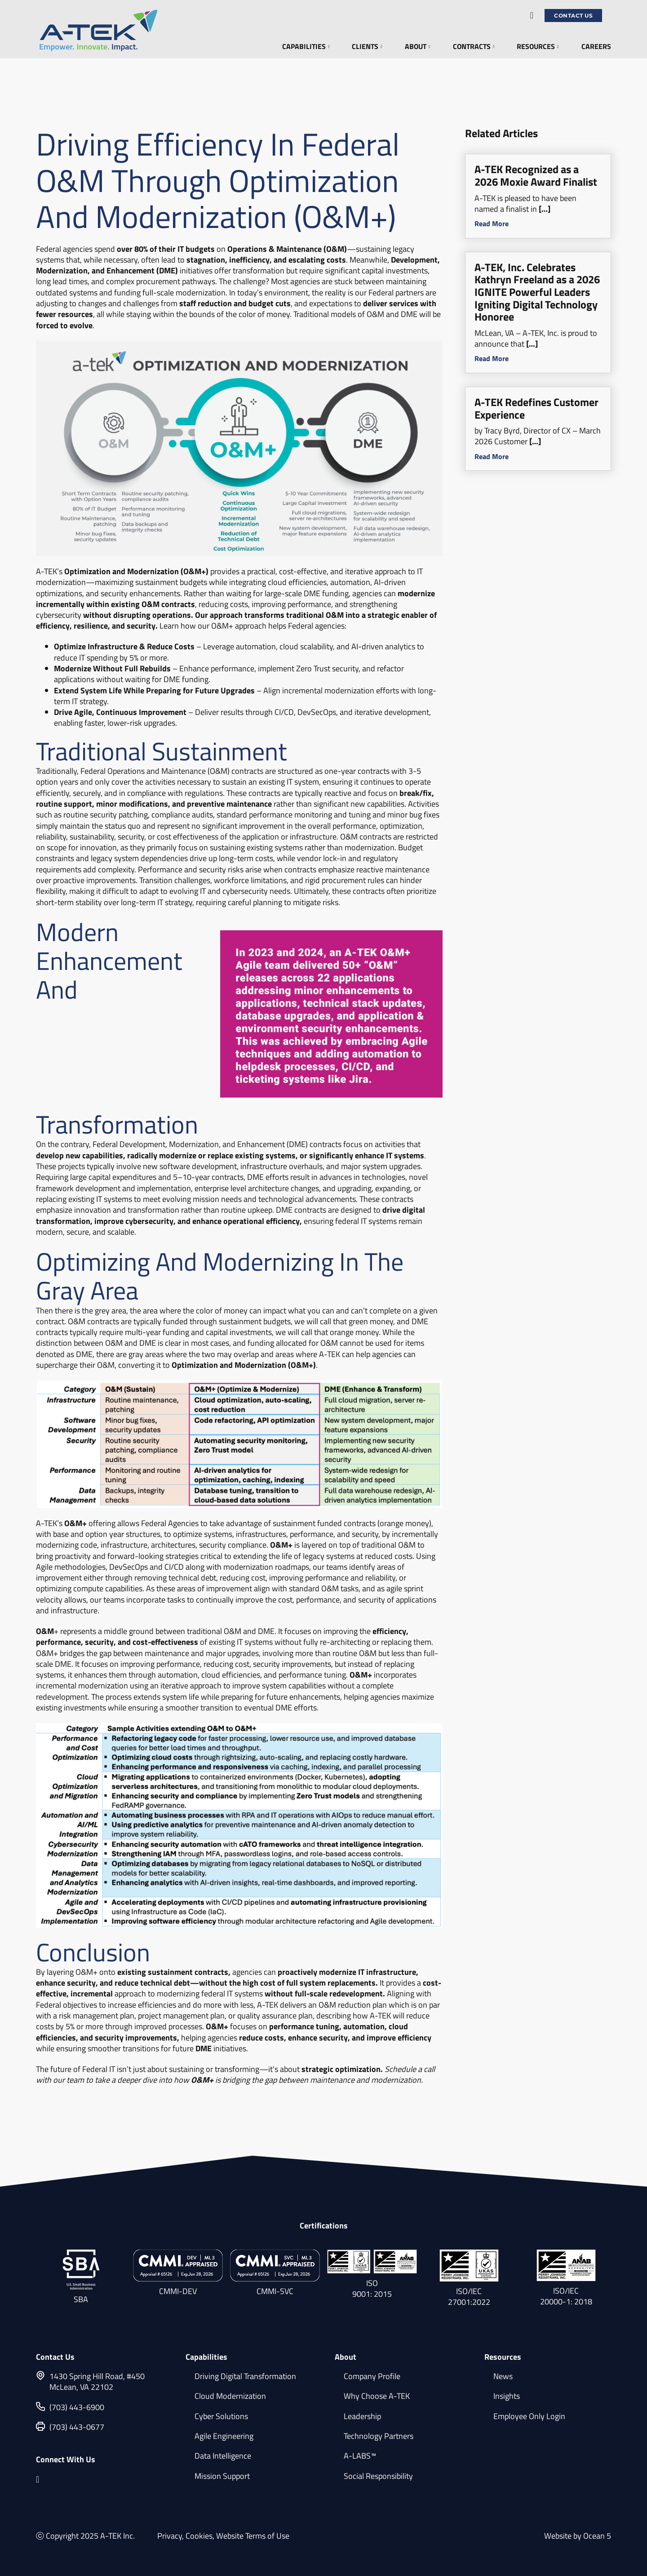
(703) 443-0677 (76, 2427)
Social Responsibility (378, 2476)
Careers (596, 47)
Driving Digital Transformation (245, 2376)
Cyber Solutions (221, 2416)
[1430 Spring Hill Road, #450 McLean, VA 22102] (99, 2382)
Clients (365, 47)
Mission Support (222, 2476)
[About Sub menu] (428, 47)
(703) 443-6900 (76, 2407)
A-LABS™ (360, 2456)
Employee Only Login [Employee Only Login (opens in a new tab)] (529, 2416)
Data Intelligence (223, 2456)
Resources (536, 47)
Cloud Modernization (230, 2396)
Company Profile (372, 2376)
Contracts (472, 47)
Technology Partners (378, 2436)
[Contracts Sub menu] (493, 47)
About (415, 47)
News (503, 2376)
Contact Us (573, 15)
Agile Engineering (224, 2436)
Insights (506, 2396)
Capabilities (304, 47)
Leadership (362, 2416)
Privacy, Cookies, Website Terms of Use (223, 2536)
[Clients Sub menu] (380, 47)
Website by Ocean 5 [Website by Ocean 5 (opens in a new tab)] (577, 2536)
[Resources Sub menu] (557, 47)
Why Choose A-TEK (377, 2396)
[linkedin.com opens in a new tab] (37, 2479)
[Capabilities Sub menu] (328, 47)
